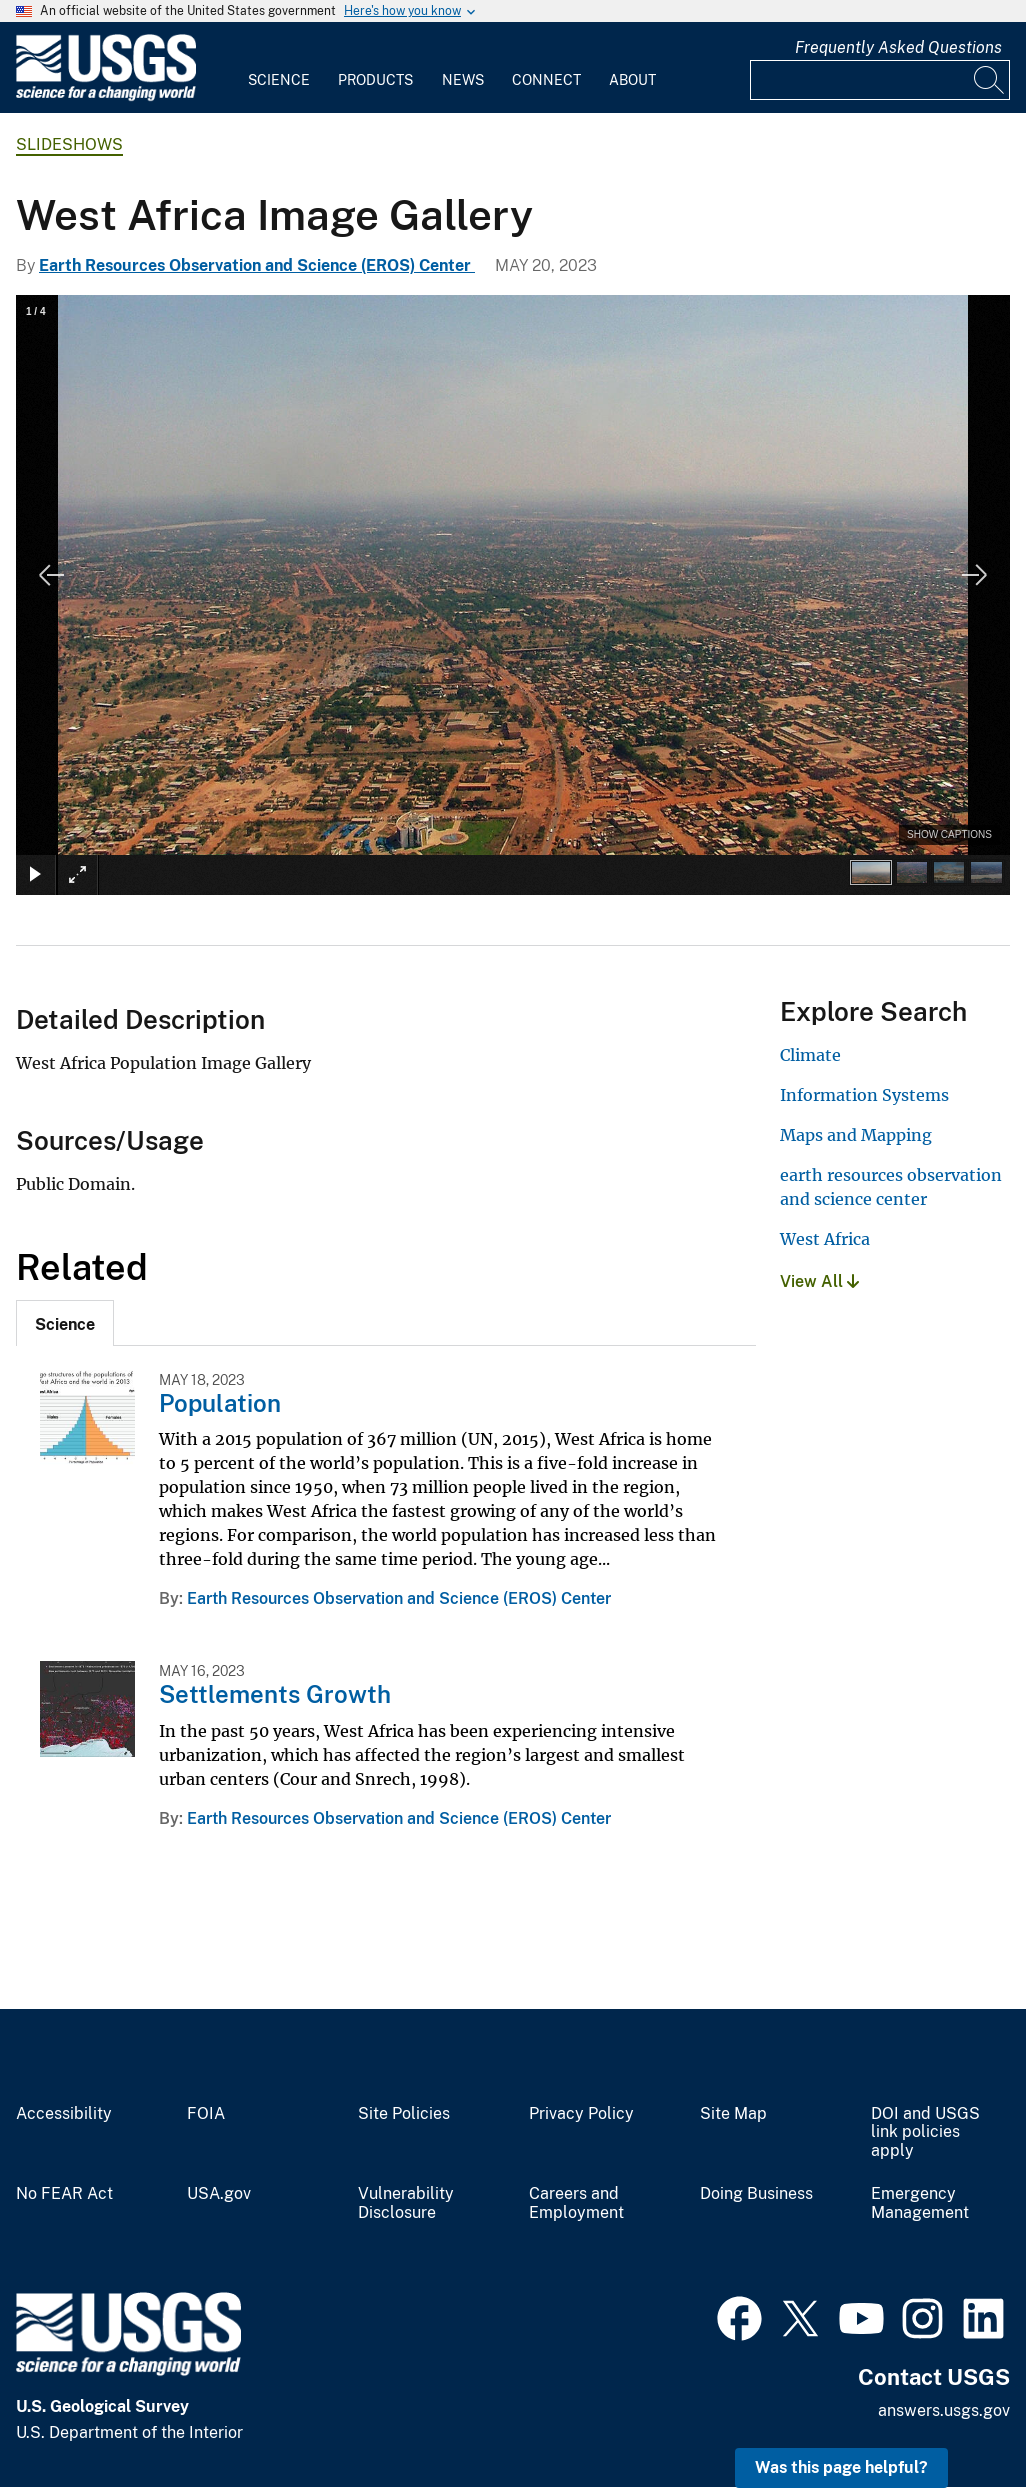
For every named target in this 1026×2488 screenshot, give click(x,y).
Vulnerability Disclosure (406, 2203)
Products (375, 80)
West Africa (825, 1239)
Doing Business (756, 2194)
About (632, 80)
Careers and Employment (576, 2203)
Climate (810, 1055)
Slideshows (69, 144)
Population (220, 1403)
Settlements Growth (275, 1694)
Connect (546, 80)
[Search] (990, 80)
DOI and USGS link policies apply (925, 2133)
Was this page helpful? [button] (841, 2467)
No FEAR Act (64, 2194)
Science (279, 80)
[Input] (880, 80)
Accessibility (64, 2114)
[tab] (65, 1323)
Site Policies (404, 2114)
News (463, 80)
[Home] (106, 96)
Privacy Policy (581, 2114)
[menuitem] (279, 68)
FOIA (206, 2114)
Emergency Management (920, 2203)
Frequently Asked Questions (898, 47)
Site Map (733, 2114)
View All (819, 1281)
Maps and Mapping (856, 1135)
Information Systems (864, 1095)
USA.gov (219, 2194)
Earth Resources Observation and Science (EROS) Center (257, 265)
